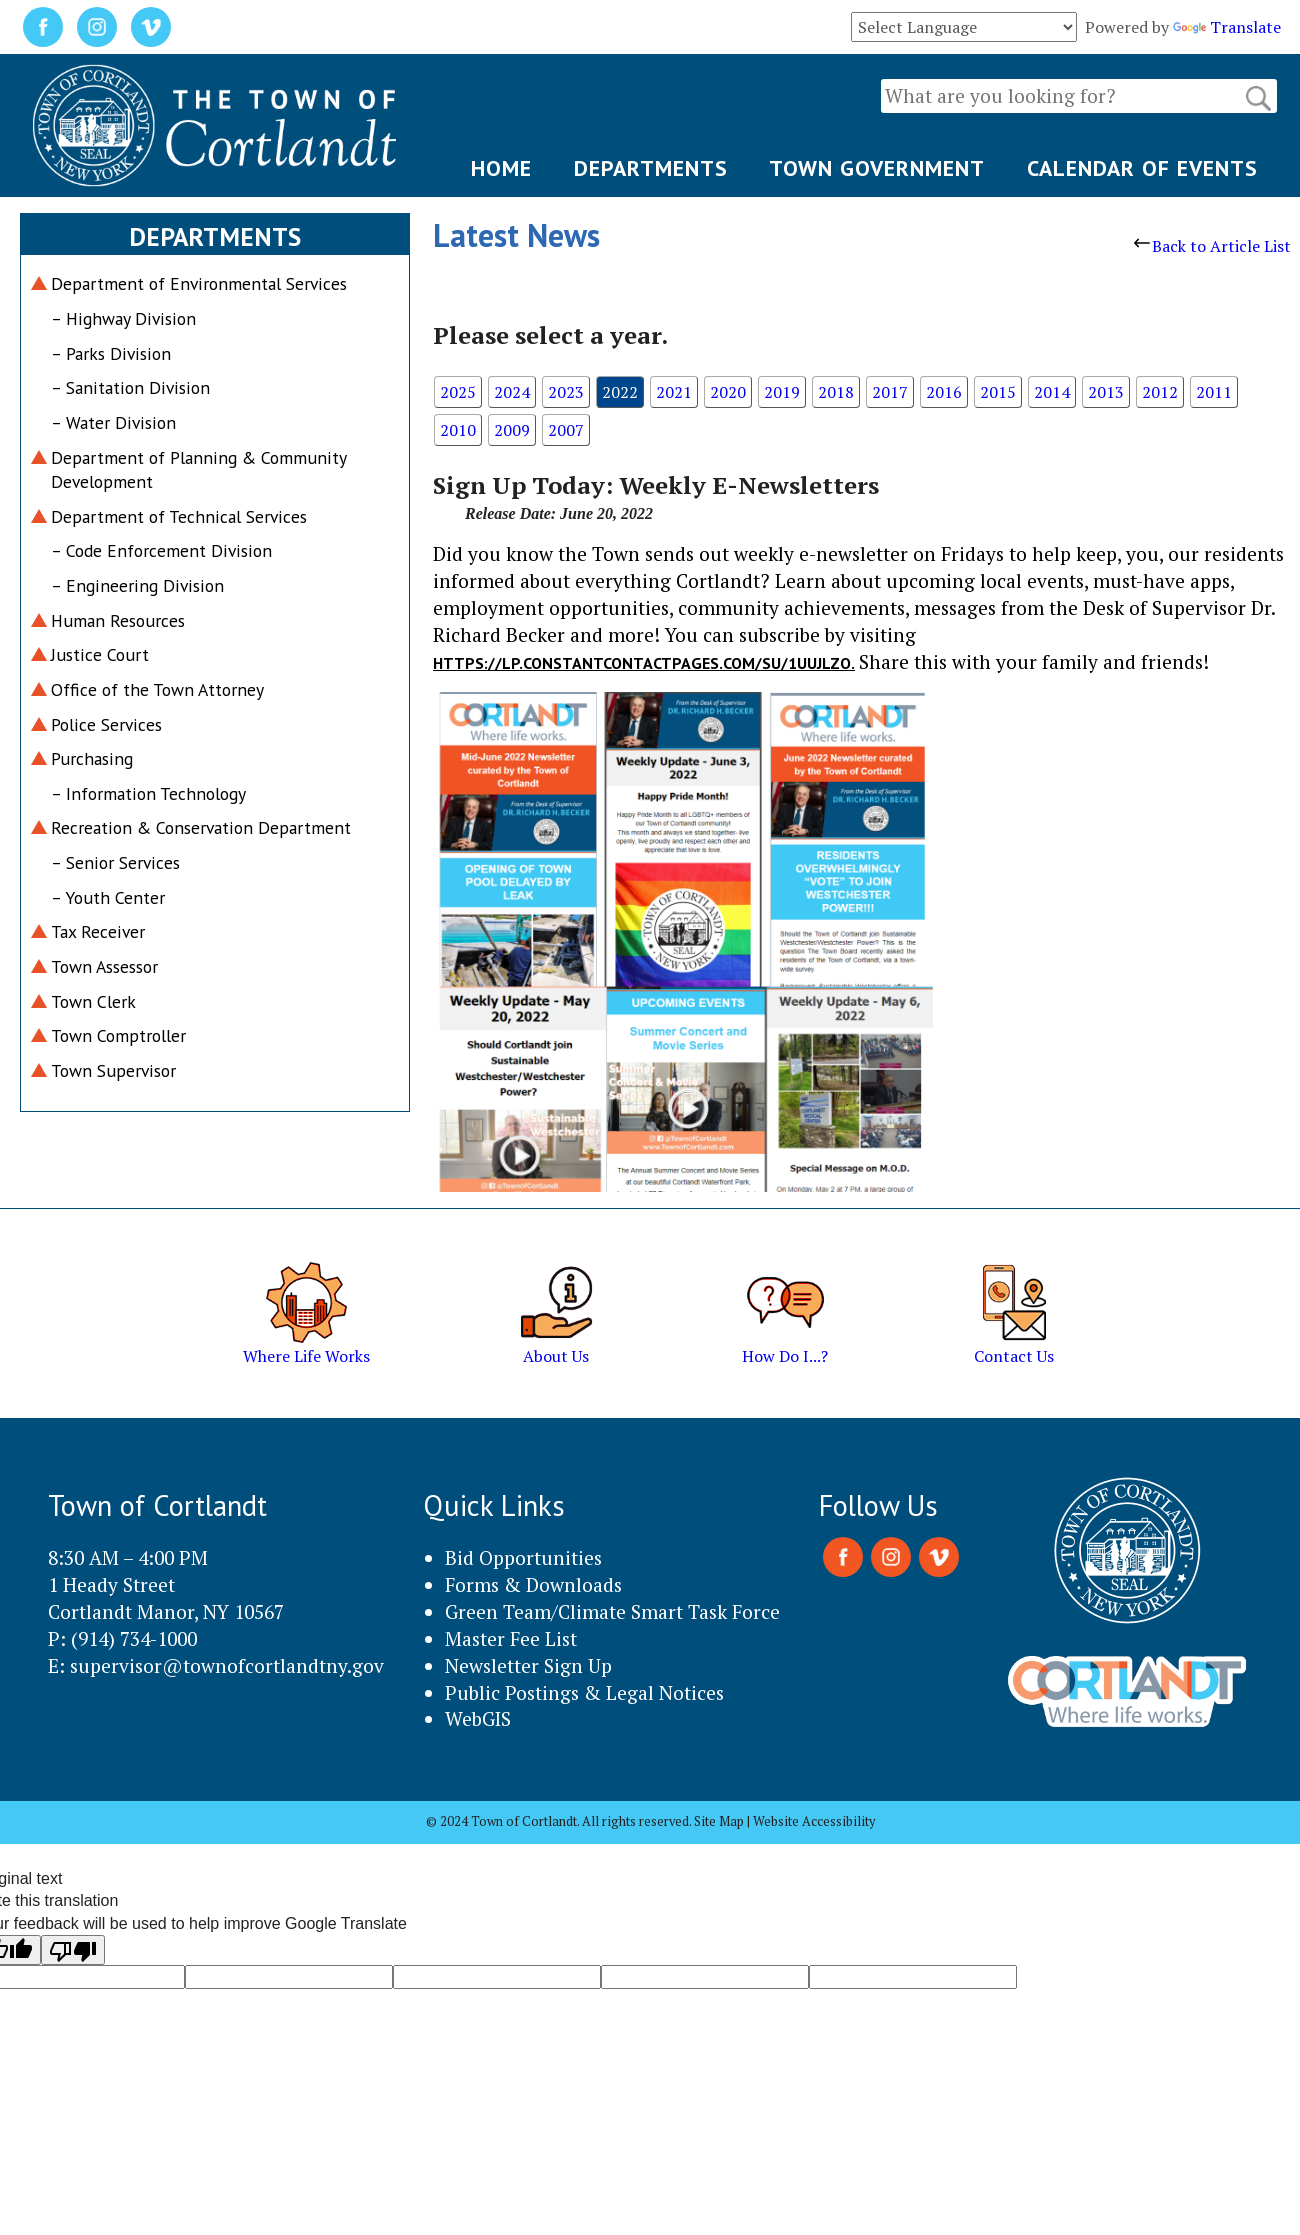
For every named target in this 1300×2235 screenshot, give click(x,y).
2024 (512, 392)
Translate (1227, 27)
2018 (836, 392)
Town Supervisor (113, 1070)
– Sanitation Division (130, 387)
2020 (728, 392)
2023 (566, 392)
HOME (501, 168)
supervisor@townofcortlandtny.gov (227, 1665)
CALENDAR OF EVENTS (1142, 168)
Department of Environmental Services (199, 283)
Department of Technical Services (179, 516)
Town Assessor (104, 966)
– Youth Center (108, 897)
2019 (782, 392)
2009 (512, 430)
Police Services (106, 724)
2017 (890, 392)
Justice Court (100, 654)
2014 (1052, 392)
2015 (998, 392)
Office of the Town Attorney (157, 689)
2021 (674, 392)
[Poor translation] (73, 1950)
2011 (1214, 392)
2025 (458, 392)
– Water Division (113, 422)
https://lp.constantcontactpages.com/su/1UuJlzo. (644, 663)
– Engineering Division (137, 585)
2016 (944, 392)
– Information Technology (148, 793)
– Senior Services (115, 862)
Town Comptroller (118, 1035)
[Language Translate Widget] (964, 27)
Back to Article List (1212, 246)
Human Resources (118, 620)
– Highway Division (123, 318)
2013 (1106, 392)
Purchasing (92, 758)
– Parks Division (111, 353)
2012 (1160, 392)
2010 (458, 430)
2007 (566, 430)
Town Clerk (93, 1001)
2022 (620, 392)
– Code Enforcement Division (161, 550)
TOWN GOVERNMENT (877, 168)
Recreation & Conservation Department (201, 827)
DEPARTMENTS (651, 168)
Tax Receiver (98, 931)
